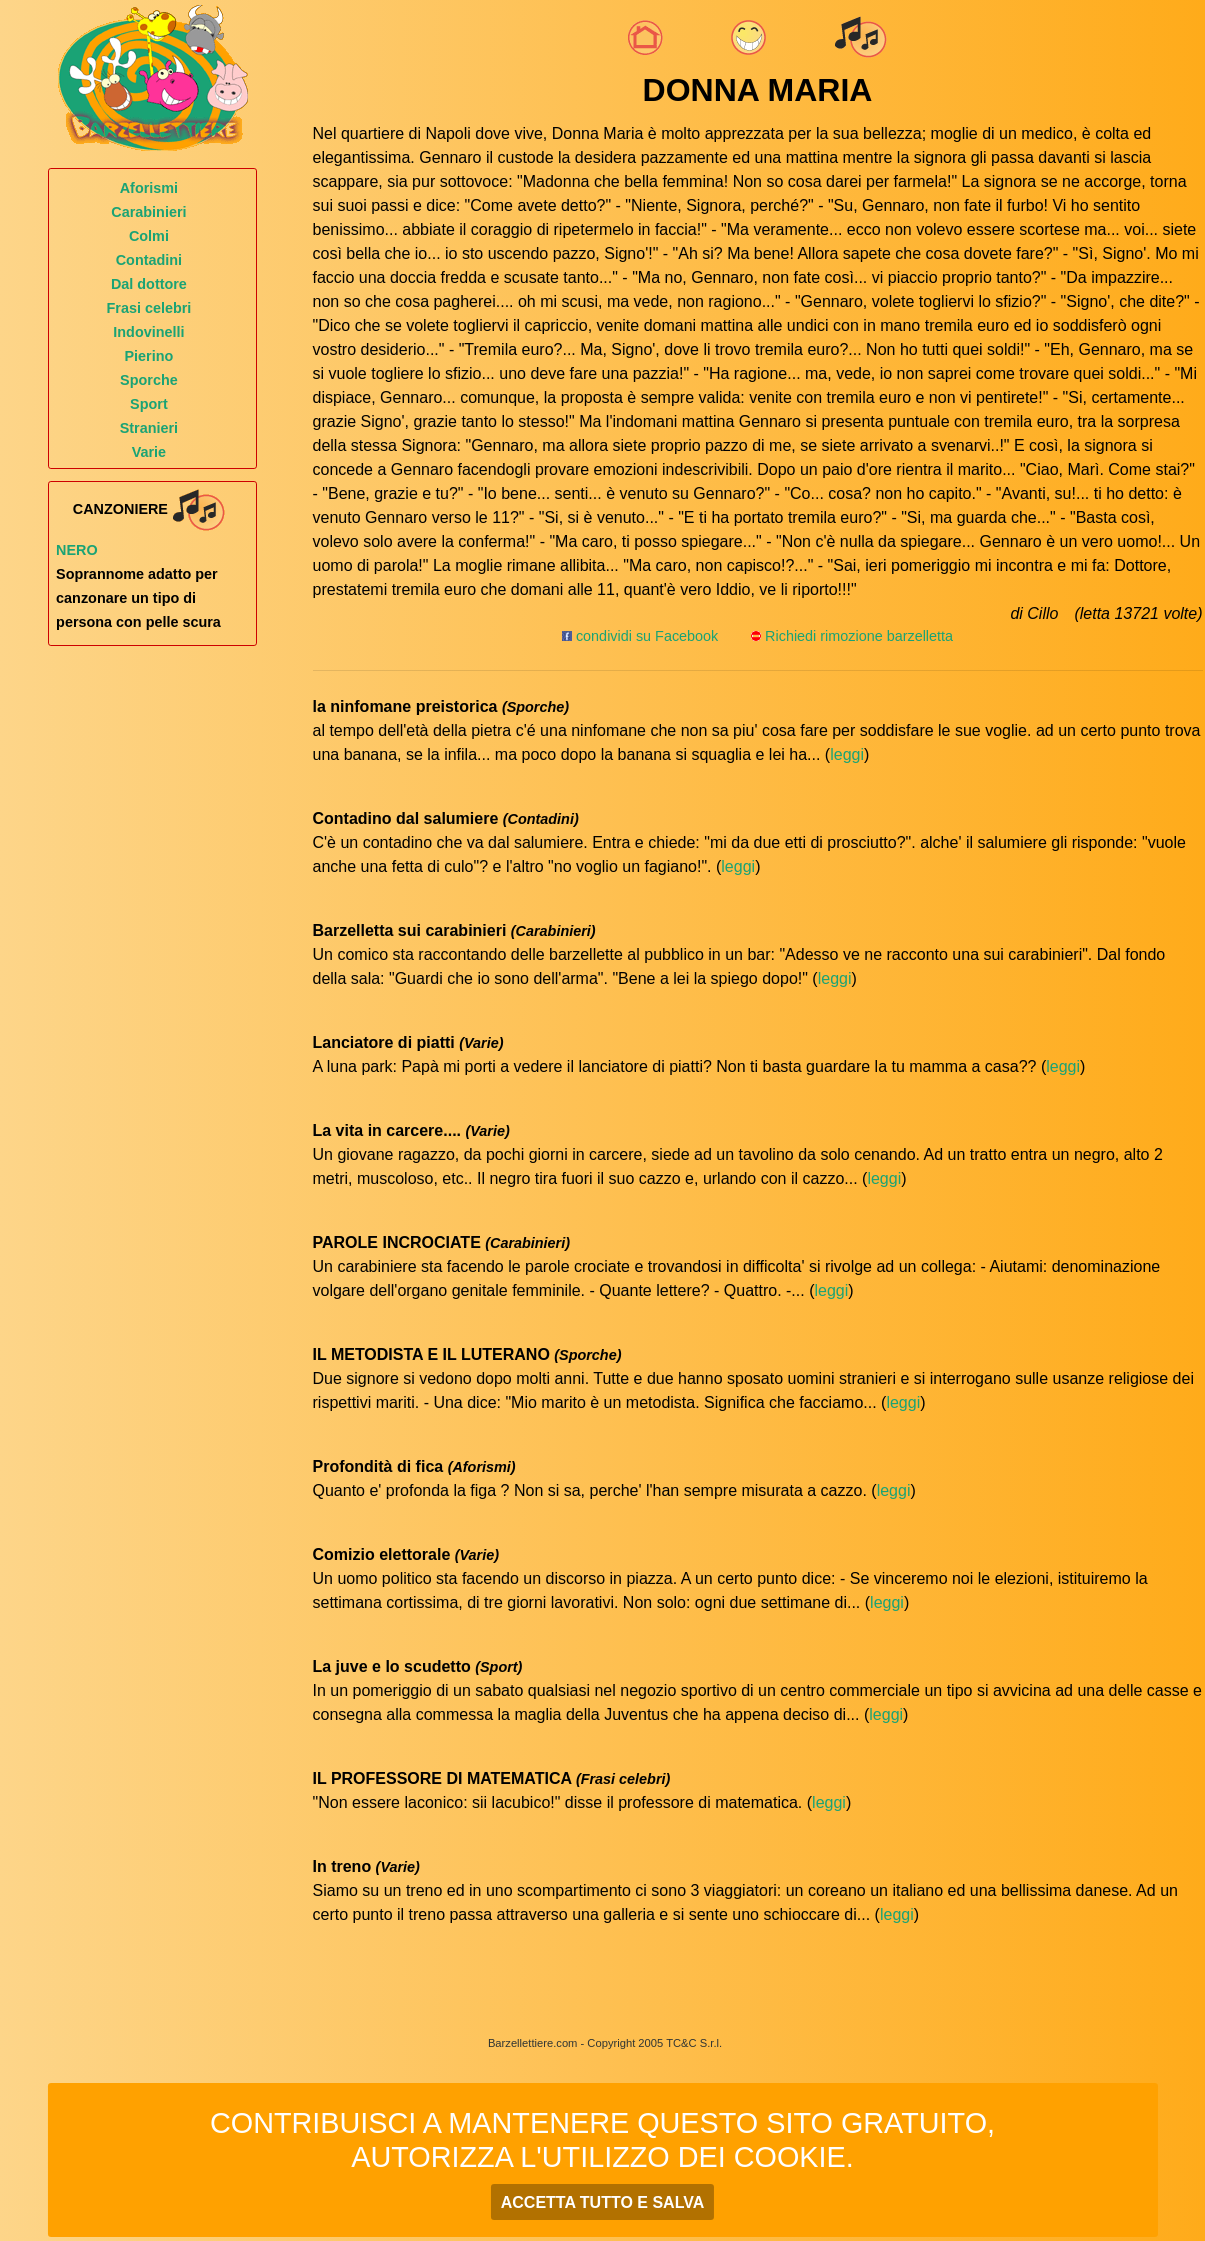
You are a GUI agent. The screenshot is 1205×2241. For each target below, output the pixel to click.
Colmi (149, 236)
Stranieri (149, 428)
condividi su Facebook (640, 636)
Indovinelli (148, 332)
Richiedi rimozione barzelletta (859, 636)
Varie (149, 452)
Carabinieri (148, 212)
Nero (77, 550)
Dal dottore (149, 284)
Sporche (149, 380)
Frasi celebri (149, 308)
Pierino (149, 356)
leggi (847, 754)
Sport (149, 404)
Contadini (149, 260)
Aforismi (149, 188)
